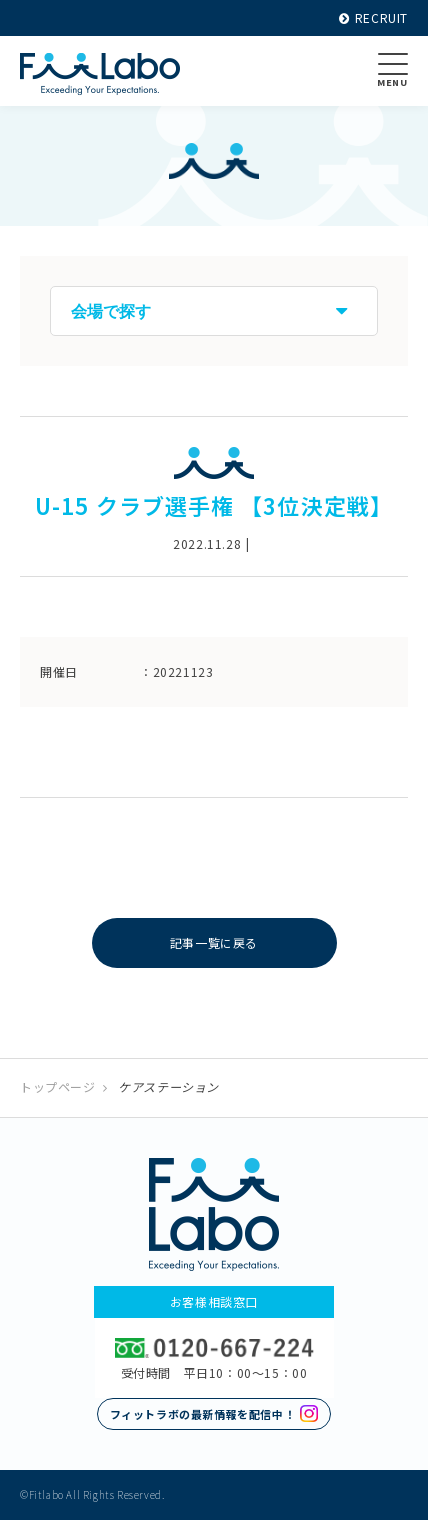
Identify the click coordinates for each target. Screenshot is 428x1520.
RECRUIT (373, 17)
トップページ (58, 1086)
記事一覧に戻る (214, 942)
